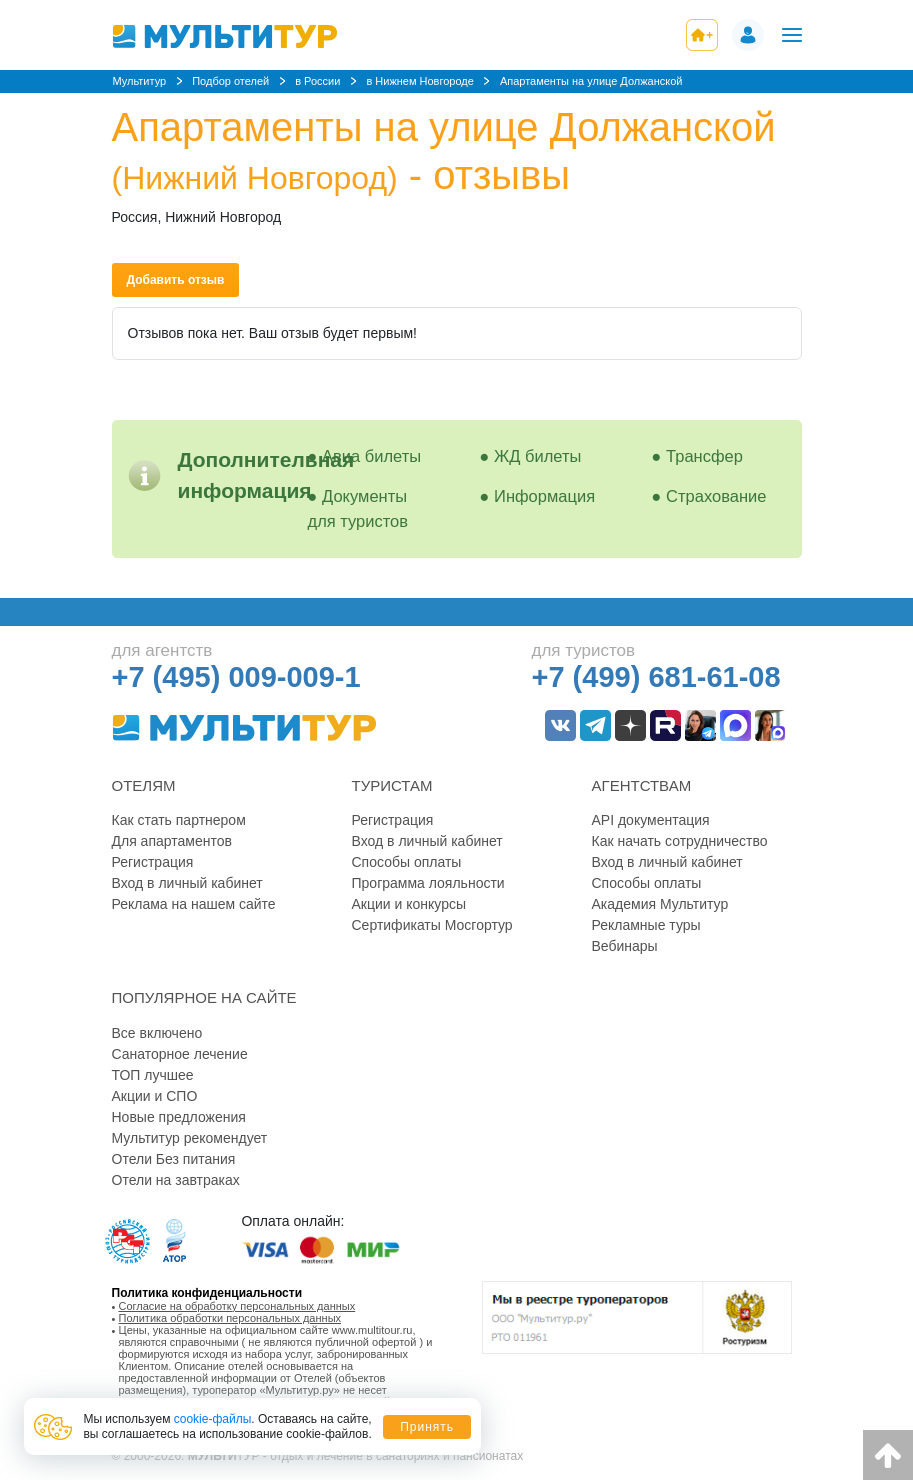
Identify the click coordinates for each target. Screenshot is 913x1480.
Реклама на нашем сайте (194, 904)
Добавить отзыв (176, 280)
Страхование (716, 496)
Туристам (392, 785)
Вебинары (625, 946)
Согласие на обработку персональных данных (237, 1306)
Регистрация (153, 862)
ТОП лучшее (153, 1075)
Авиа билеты (371, 456)
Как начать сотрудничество (680, 841)
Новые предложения (179, 1117)
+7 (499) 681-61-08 (656, 677)
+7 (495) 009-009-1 (236, 677)
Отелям (144, 785)
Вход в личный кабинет (187, 883)
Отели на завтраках (176, 1180)
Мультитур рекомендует (190, 1138)
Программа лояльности (428, 883)
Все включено (157, 1033)
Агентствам (642, 785)
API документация (651, 820)
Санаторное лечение (180, 1054)
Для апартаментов (172, 841)
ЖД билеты (537, 456)
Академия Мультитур (660, 904)
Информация (544, 496)
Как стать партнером (179, 820)
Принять (427, 1427)
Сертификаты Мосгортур (432, 925)
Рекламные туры (646, 925)
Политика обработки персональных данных (230, 1318)
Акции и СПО (155, 1096)
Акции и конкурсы (409, 904)
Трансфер (704, 456)
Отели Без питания (174, 1159)
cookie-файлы (213, 1419)
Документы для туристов (358, 508)
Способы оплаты (407, 862)
